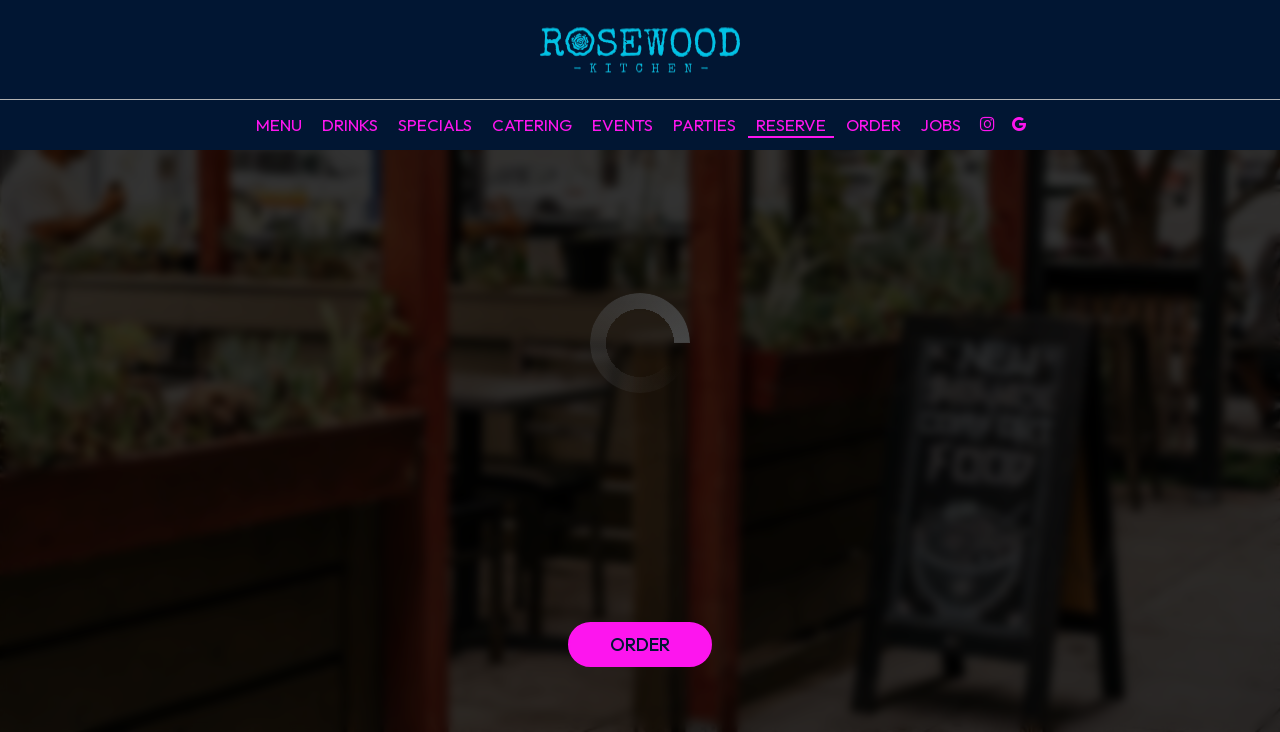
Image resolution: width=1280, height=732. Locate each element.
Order (873, 125)
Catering (532, 125)
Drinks (350, 125)
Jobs (941, 125)
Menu (279, 125)
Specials (435, 125)
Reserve (791, 125)
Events (622, 125)
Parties (704, 125)
